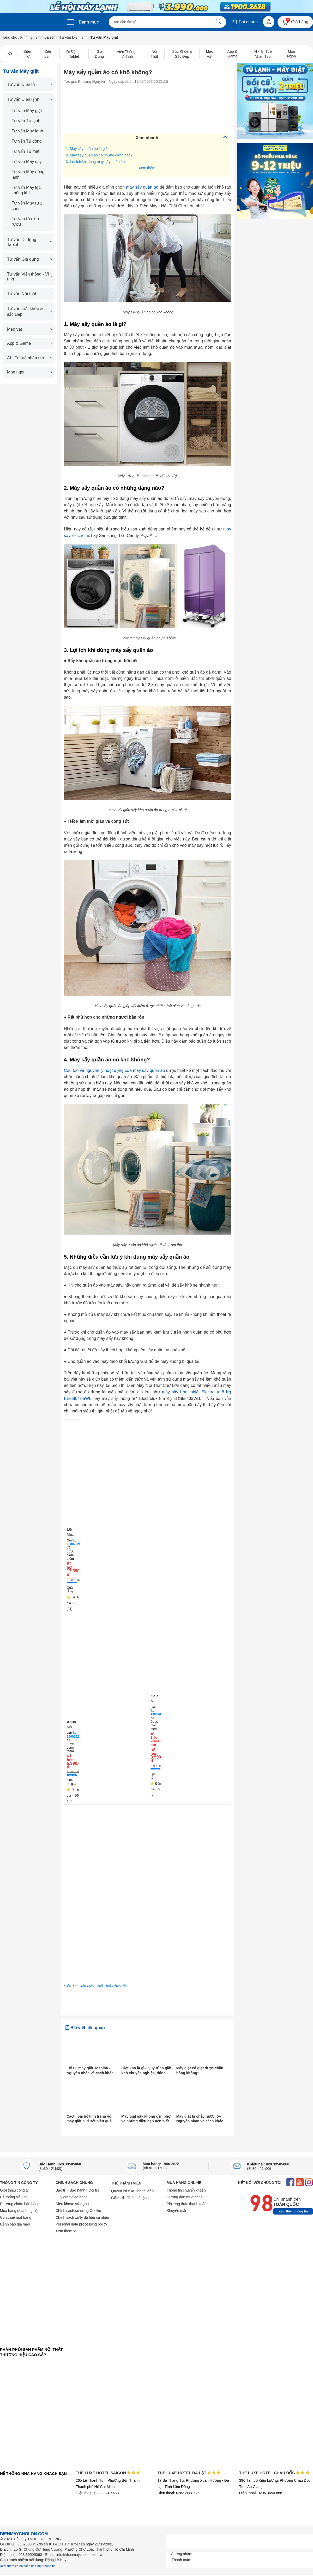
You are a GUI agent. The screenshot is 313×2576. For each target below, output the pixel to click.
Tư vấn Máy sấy (27, 161)
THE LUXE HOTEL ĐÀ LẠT (189, 2472)
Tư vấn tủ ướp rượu (25, 221)
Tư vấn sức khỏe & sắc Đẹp (29, 311)
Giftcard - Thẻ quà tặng (130, 2198)
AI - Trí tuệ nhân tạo (29, 358)
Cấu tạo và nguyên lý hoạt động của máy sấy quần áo (114, 1070)
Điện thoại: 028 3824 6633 (97, 2493)
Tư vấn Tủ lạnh (26, 121)
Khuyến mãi (176, 2211)
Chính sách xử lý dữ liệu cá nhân (82, 2217)
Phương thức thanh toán (186, 2204)
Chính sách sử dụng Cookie (78, 2211)
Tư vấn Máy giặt (27, 110)
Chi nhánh (244, 22)
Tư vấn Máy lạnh (27, 131)
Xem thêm (147, 168)
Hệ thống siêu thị (14, 2197)
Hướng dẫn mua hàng (184, 2197)
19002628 (74, 1544)
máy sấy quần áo (142, 187)
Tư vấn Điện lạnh (73, 37)
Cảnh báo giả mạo (15, 2224)
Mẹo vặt (29, 329)
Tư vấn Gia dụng (29, 259)
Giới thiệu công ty (14, 2190)
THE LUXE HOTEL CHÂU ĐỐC (274, 2472)
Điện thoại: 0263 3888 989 (179, 2493)
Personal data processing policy (81, 2224)
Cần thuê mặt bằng (15, 2217)
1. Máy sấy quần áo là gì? (87, 149)
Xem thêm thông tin (293, 2211)
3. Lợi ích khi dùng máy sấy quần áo (95, 162)
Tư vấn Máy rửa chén (27, 206)
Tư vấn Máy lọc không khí (26, 190)
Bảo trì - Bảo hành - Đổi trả (77, 2190)
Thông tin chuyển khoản (186, 2190)
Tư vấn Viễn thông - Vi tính (29, 276)
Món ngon (29, 372)
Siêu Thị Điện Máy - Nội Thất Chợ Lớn (95, 1986)
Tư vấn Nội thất (29, 293)
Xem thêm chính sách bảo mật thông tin (28, 2566)
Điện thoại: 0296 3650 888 (260, 2493)
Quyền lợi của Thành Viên (132, 2191)
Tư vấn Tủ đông (27, 141)
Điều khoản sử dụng (72, 2204)
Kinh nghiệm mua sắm (38, 37)
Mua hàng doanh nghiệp (19, 2211)
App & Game (29, 343)
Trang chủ (9, 37)
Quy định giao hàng (71, 2197)
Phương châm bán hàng (19, 2204)
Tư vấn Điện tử (29, 84)
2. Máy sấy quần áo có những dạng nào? (99, 155)
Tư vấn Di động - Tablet (29, 242)
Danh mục (89, 22)
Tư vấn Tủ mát (25, 151)
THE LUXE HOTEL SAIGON (108, 2472)
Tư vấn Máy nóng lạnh (28, 174)
